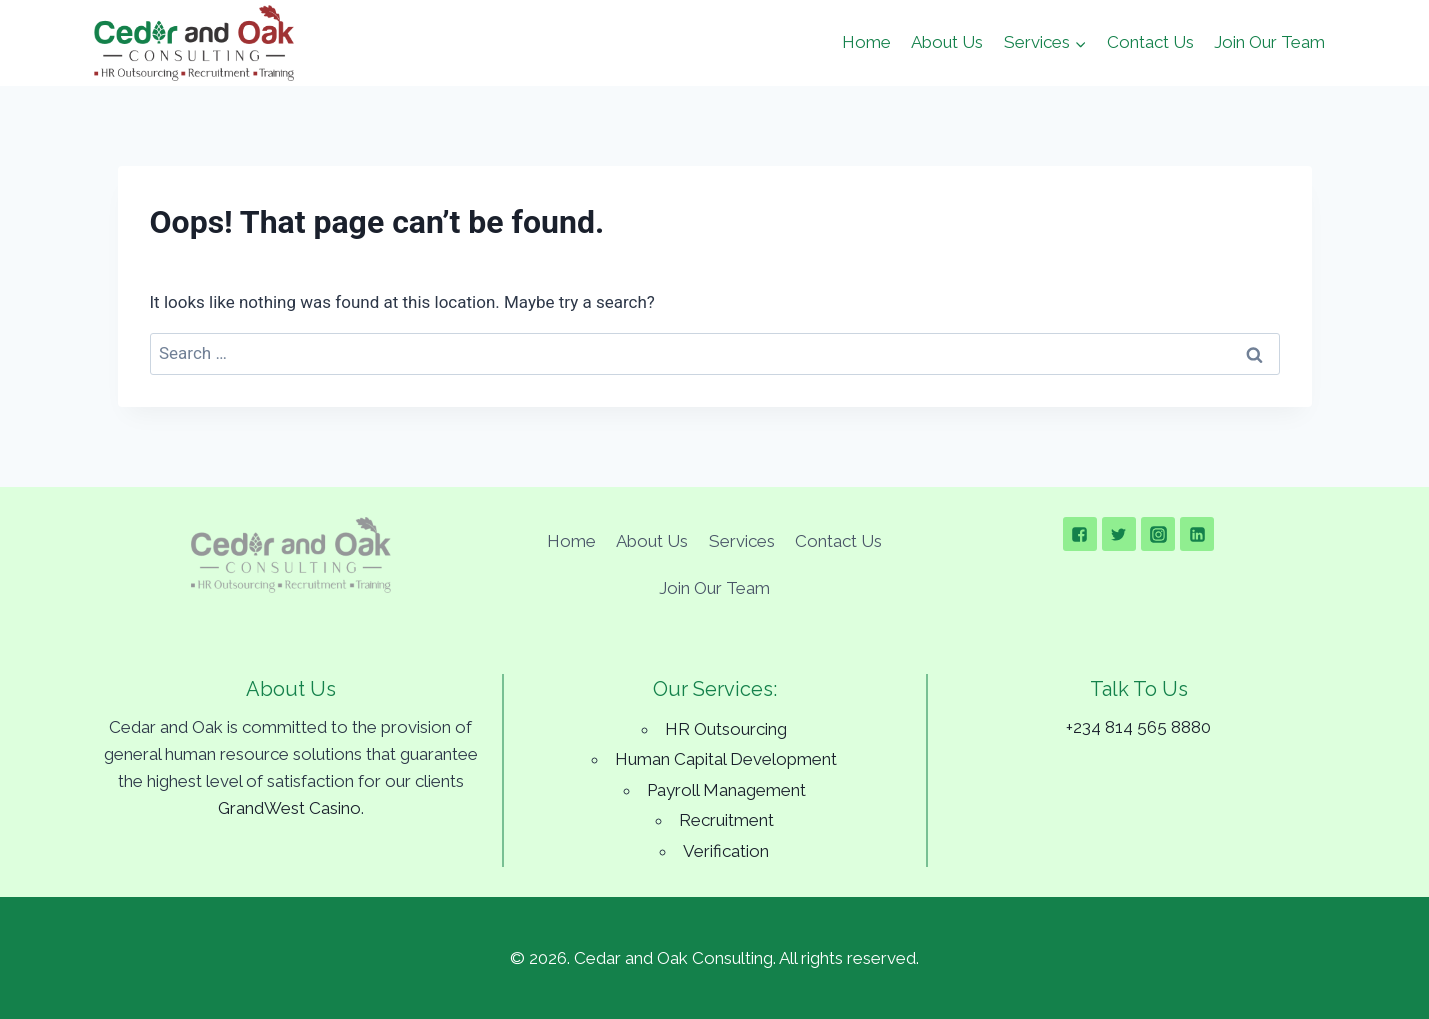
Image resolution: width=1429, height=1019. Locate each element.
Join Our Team (1269, 42)
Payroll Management (726, 790)
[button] (1080, 43)
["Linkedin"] (1197, 534)
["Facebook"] (1080, 534)
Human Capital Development (726, 759)
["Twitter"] (1119, 534)
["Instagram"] (1158, 534)
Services (742, 541)
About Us (947, 42)
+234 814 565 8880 (1138, 727)
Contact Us (1150, 42)
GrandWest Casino (289, 808)
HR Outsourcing (726, 729)
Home (866, 42)
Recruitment (726, 820)
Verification (726, 851)
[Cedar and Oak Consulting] (194, 43)
